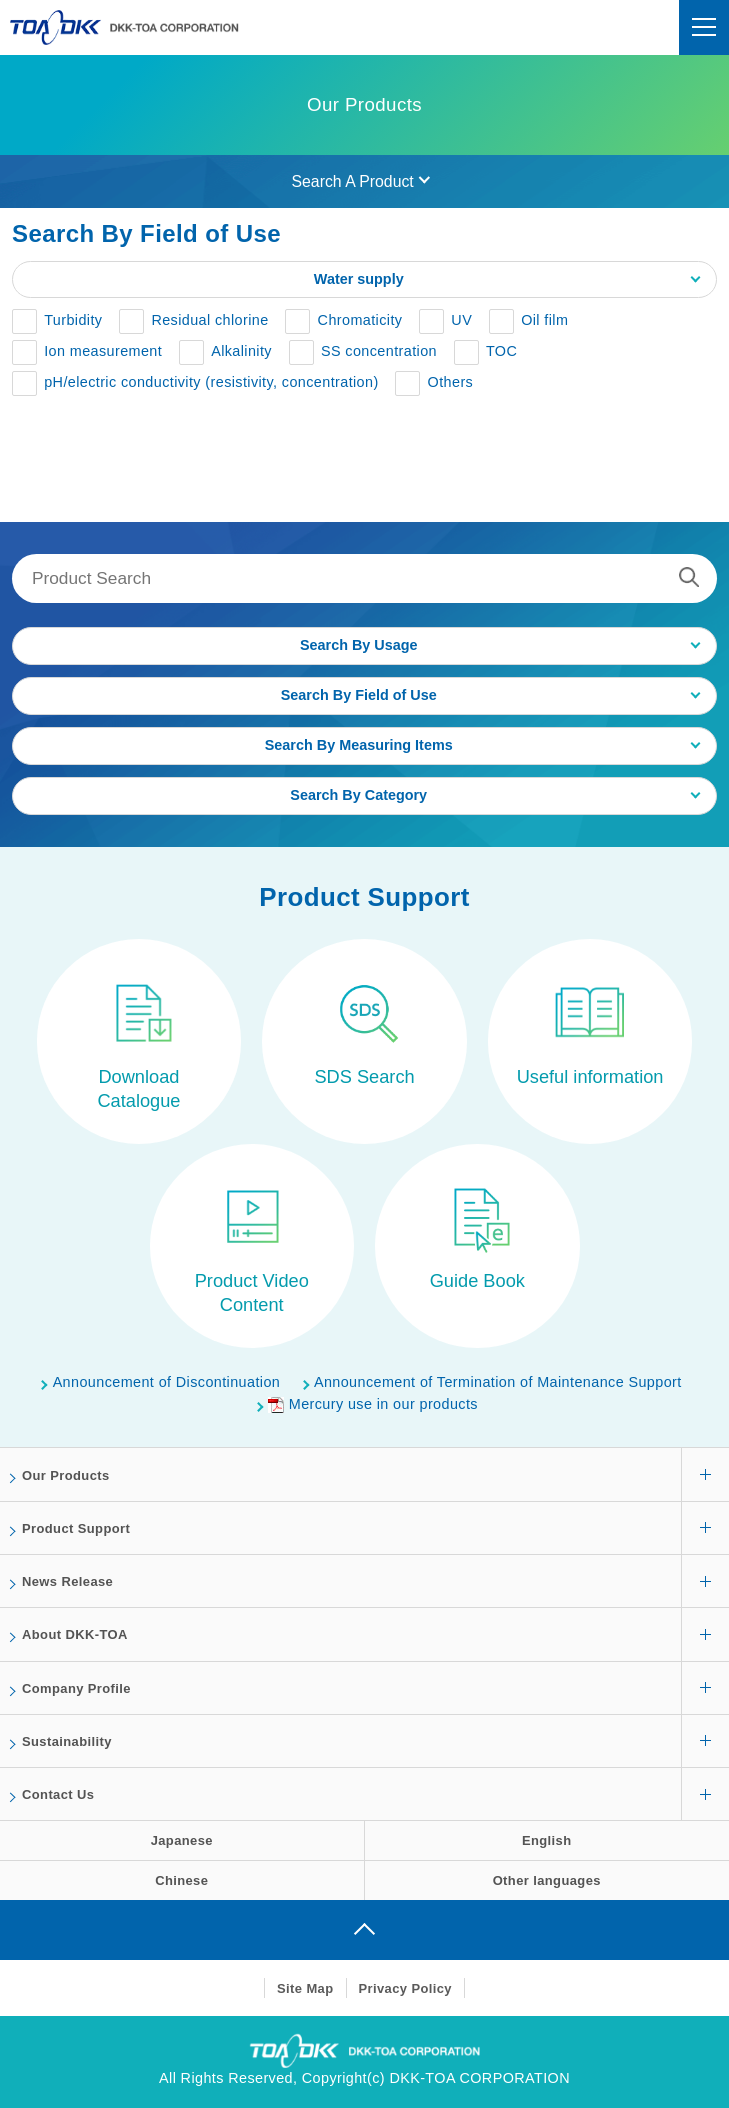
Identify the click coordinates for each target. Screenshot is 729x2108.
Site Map (305, 1988)
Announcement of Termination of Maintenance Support (498, 1382)
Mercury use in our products (373, 1404)
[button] (57, 322)
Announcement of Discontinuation (167, 1382)
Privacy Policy (405, 1988)
